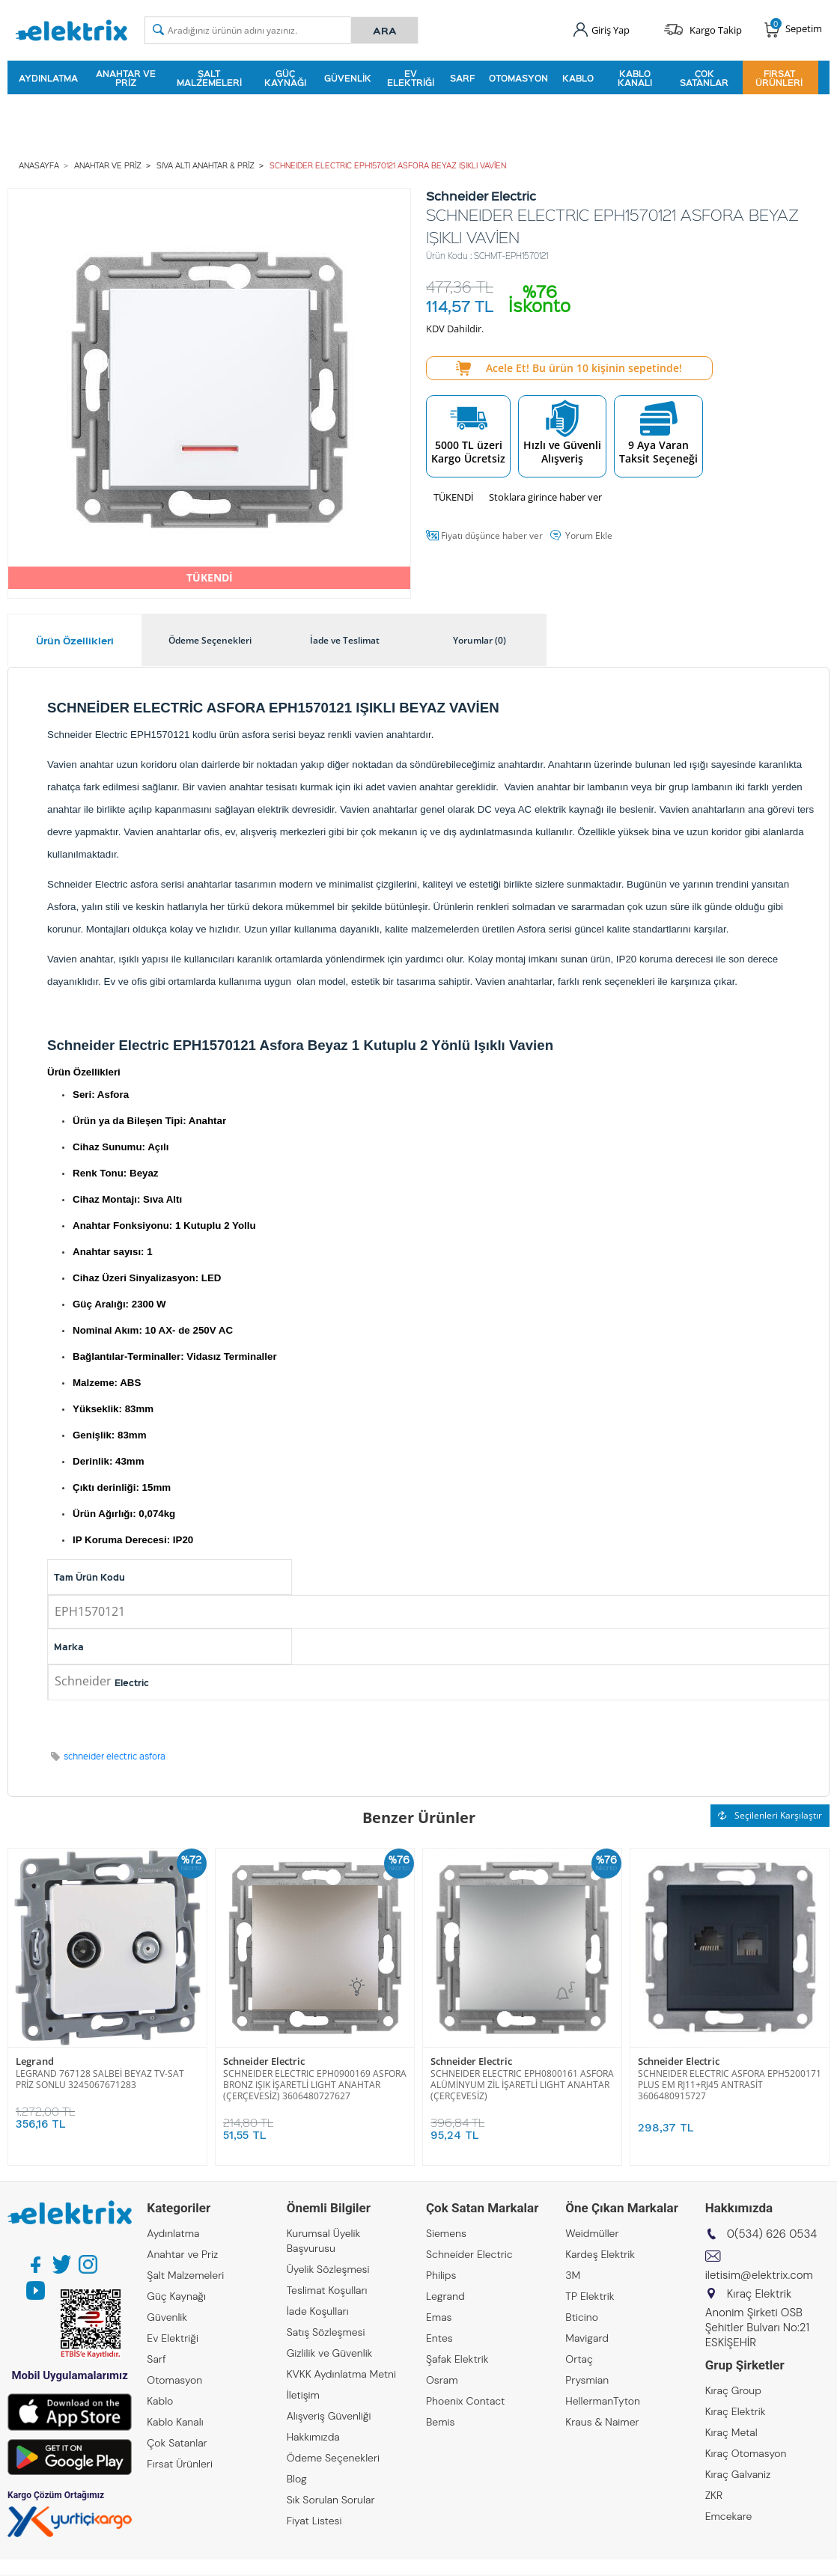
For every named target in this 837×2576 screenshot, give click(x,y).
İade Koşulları (318, 2311)
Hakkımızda (313, 2437)
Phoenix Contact (465, 2401)
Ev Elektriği (410, 77)
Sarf (462, 78)
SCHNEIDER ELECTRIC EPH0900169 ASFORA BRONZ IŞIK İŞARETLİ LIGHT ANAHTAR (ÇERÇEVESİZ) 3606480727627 (315, 2085)
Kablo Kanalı (635, 77)
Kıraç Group (733, 2390)
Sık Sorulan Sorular (331, 2499)
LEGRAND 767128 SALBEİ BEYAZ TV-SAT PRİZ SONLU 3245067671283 (100, 2079)
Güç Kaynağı (285, 77)
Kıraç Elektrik (735, 2411)
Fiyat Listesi (314, 2520)
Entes (439, 2338)
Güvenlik (347, 78)
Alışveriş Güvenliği (329, 2416)
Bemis (440, 2422)
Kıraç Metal (731, 2432)
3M (572, 2275)
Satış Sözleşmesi (326, 2332)
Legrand (35, 2061)
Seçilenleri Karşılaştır (770, 1815)
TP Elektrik (589, 2296)
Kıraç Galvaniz (738, 2474)
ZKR (714, 2495)
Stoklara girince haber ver (545, 497)
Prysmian (587, 2380)
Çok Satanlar (704, 77)
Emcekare (728, 2516)
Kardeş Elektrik (600, 2254)
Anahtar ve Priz (126, 77)
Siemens (446, 2233)
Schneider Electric (264, 2061)
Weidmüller (591, 2233)
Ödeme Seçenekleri (333, 2457)
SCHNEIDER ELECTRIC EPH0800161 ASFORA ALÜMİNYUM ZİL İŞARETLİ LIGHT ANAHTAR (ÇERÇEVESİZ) (522, 2085)
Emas (439, 2317)
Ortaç (579, 2359)
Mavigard (587, 2338)
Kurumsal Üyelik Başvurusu (324, 2240)
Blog (297, 2478)
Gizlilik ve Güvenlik (330, 2353)
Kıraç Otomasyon (746, 2453)
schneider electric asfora (114, 1756)
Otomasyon (518, 78)
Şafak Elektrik (457, 2359)
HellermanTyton (602, 2401)
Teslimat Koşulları (327, 2290)
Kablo (578, 78)
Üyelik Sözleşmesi (328, 2269)
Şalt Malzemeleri (209, 77)
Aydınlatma (48, 78)
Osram (442, 2380)
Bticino (581, 2317)
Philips (441, 2275)
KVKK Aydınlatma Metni (341, 2374)
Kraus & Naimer (602, 2422)
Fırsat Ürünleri (779, 77)
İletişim (303, 2395)
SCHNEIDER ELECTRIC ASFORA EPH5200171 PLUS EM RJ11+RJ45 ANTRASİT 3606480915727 (729, 2085)
